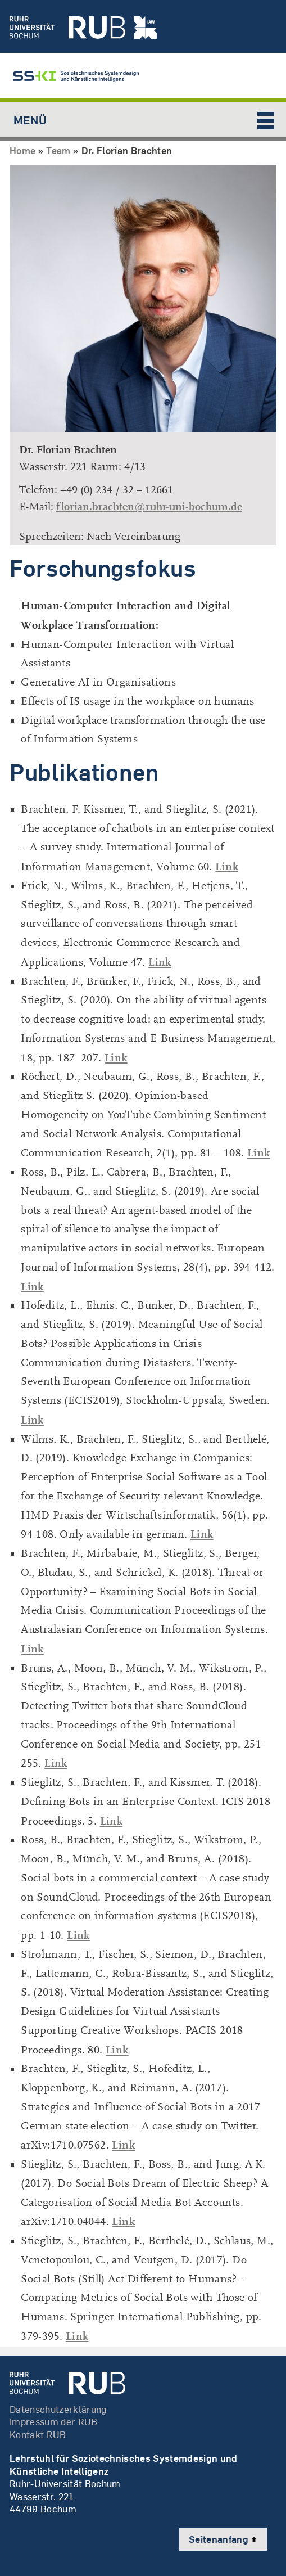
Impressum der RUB (54, 2422)
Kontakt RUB (38, 2434)
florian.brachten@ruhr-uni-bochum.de (149, 506)
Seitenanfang (223, 2539)
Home (22, 150)
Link (226, 866)
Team (58, 150)
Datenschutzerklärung (58, 2409)
